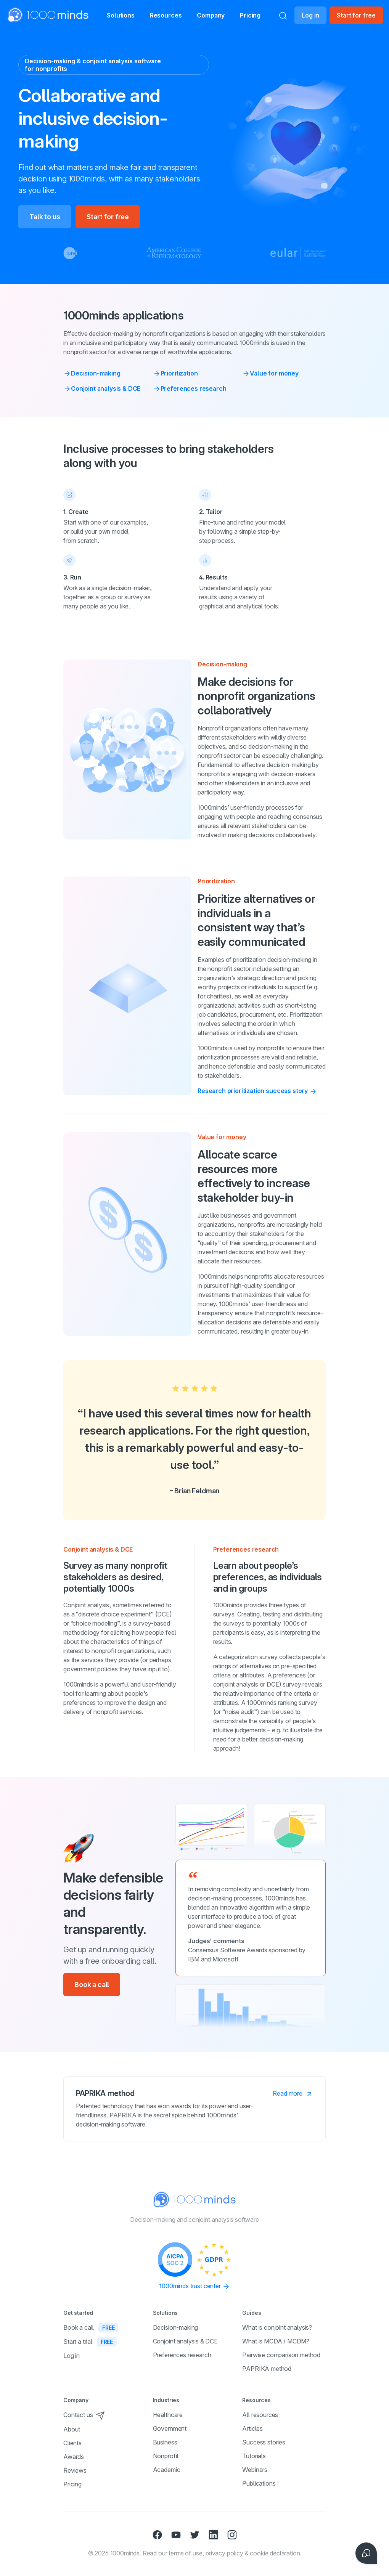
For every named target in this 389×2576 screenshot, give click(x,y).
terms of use (185, 2553)
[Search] (282, 15)
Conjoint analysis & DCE (101, 388)
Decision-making (92, 373)
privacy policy (224, 2553)
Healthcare (168, 2415)
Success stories (263, 2442)
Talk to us (44, 217)
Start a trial (90, 2341)
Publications (258, 2483)
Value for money (270, 373)
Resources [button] (158, 16)
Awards (73, 2456)
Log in (310, 15)
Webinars (254, 2469)
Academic (166, 2469)
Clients (72, 2443)
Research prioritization (258, 1091)
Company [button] (211, 16)
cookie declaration (275, 2553)
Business (165, 2442)
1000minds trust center (194, 2286)
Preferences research (190, 388)
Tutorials (254, 2456)
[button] (104, 15)
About (71, 2429)
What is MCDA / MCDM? (275, 2341)
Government (169, 2428)
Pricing (255, 15)
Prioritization (175, 373)
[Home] (40, 15)
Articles (252, 2428)
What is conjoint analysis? (277, 2327)
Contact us (84, 2415)
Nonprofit (166, 2456)
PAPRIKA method (266, 2368)
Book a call (91, 1985)
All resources (260, 2415)
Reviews (75, 2470)
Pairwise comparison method (281, 2355)
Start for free (356, 15)
